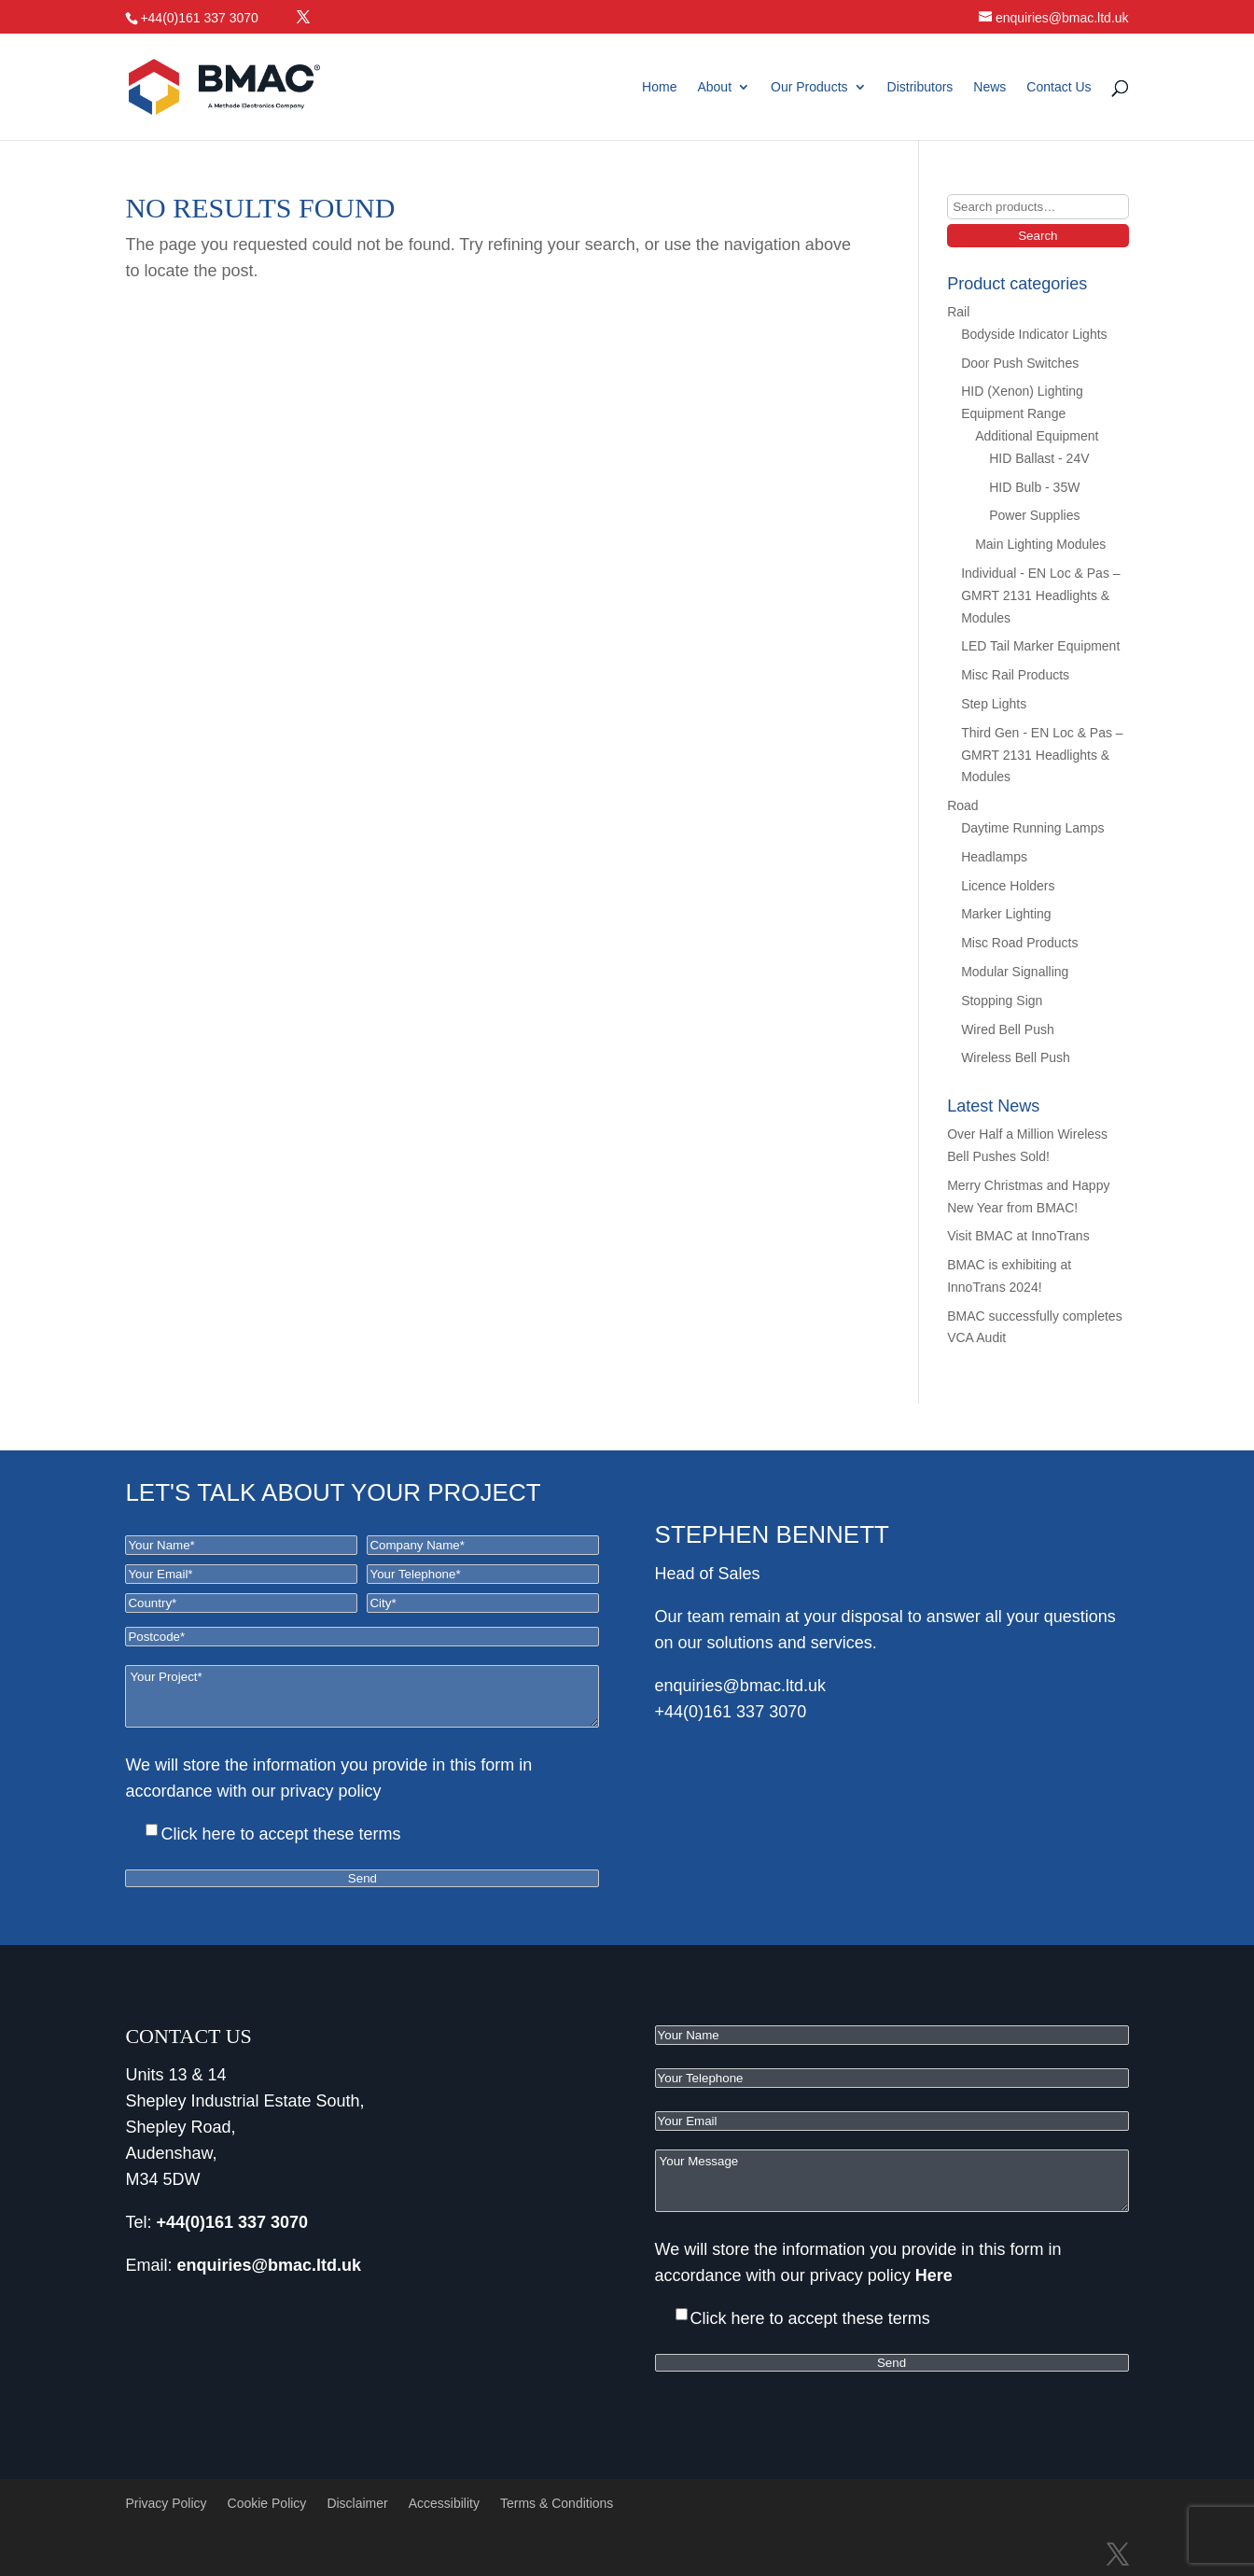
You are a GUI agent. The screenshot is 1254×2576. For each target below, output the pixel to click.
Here (404, 1791)
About (714, 87)
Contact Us (1058, 87)
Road (962, 805)
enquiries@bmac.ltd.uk (740, 1685)
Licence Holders (1007, 885)
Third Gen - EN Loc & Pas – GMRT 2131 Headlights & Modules (1042, 755)
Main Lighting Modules (1040, 544)
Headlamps (994, 856)
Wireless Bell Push (1015, 1057)
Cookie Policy (267, 2503)
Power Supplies (1034, 515)
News (989, 87)
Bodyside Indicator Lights (1034, 334)
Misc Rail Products (1015, 674)
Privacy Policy (165, 2503)
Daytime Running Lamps (1032, 827)
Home (659, 87)
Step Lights (993, 703)
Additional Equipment (1036, 435)
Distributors (920, 87)
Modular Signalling (1014, 971)
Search (1037, 236)
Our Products (809, 87)
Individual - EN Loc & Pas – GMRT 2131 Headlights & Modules (1040, 595)
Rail (958, 311)
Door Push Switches (1020, 363)
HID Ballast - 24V (1039, 458)
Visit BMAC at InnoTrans (1018, 1235)
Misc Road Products (1019, 942)
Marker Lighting (1006, 913)
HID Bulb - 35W (1034, 487)
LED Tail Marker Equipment (1040, 645)
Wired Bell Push (1007, 1029)
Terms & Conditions (556, 2503)
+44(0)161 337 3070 (731, 1711)
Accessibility (444, 2503)
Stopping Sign (1001, 1000)
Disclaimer (357, 2503)
